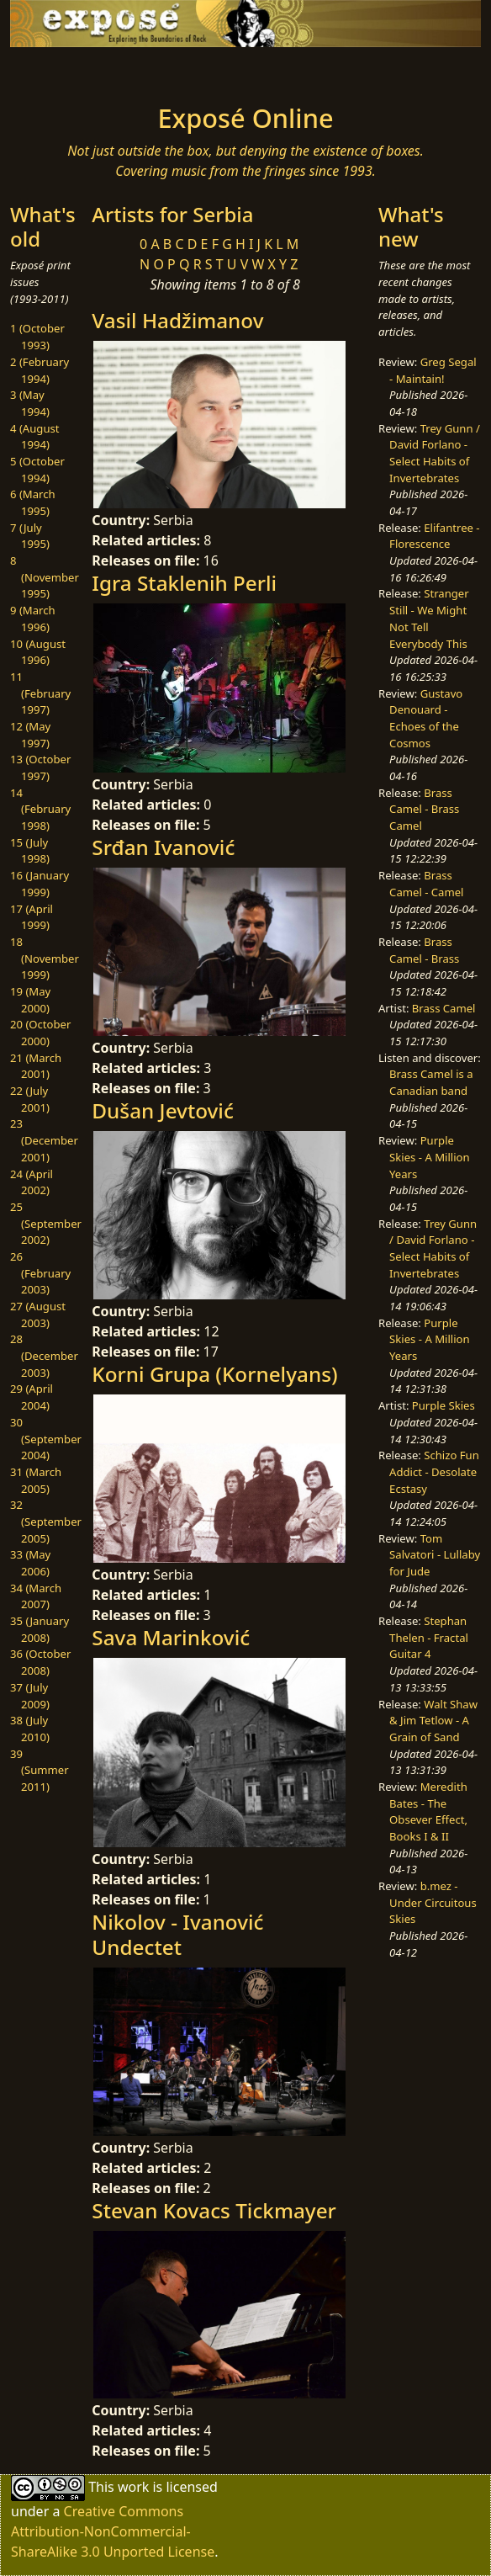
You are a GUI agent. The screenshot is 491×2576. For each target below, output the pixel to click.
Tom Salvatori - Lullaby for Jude (434, 1555)
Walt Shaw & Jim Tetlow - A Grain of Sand (433, 1721)
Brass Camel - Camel (426, 884)
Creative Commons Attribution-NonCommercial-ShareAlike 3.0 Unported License (112, 2531)
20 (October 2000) (40, 1033)
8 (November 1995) (44, 577)
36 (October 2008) (40, 1662)
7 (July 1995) (30, 536)
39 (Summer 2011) (39, 1770)
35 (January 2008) (39, 1629)
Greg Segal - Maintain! (433, 370)
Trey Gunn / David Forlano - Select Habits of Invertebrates (434, 453)
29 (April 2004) (31, 1397)
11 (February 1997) (40, 693)
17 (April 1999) (31, 917)
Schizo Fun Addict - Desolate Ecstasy (434, 1471)
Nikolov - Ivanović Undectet (177, 1934)
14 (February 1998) (40, 809)
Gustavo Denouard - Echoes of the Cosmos (425, 718)
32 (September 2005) (46, 1521)
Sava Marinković (171, 1637)
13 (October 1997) (40, 767)
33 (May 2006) (30, 1563)
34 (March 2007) (35, 1596)
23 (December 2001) (44, 1140)
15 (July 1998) (30, 851)
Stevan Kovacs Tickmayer (214, 2210)
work (133, 2486)
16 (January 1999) (39, 884)
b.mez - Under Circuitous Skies (433, 1902)
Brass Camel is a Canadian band (431, 1082)
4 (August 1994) (35, 437)
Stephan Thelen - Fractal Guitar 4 (428, 1637)
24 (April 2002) (31, 1182)
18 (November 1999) (44, 958)
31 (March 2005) (35, 1480)
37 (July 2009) (30, 1696)
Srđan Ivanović (163, 847)
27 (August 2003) (38, 1314)
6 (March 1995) (32, 502)
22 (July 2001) (30, 1099)
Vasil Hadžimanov (177, 320)
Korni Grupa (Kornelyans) (214, 1374)
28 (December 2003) (44, 1355)
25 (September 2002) (46, 1223)
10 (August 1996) (38, 652)
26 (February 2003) (40, 1273)
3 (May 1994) (30, 403)
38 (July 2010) (30, 1729)
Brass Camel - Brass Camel (424, 809)
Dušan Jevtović (163, 1110)
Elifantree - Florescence (434, 536)
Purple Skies (443, 1405)
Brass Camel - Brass (424, 950)
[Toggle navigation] (62, 71)
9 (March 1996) (32, 619)
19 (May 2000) (30, 1000)
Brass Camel (444, 1008)
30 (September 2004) (46, 1439)
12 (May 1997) (30, 735)
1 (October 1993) (37, 337)
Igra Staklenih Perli (184, 583)
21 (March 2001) (35, 1066)
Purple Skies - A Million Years (429, 1157)
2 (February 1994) (39, 370)
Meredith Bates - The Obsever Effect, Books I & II (428, 1811)
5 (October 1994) (37, 470)
